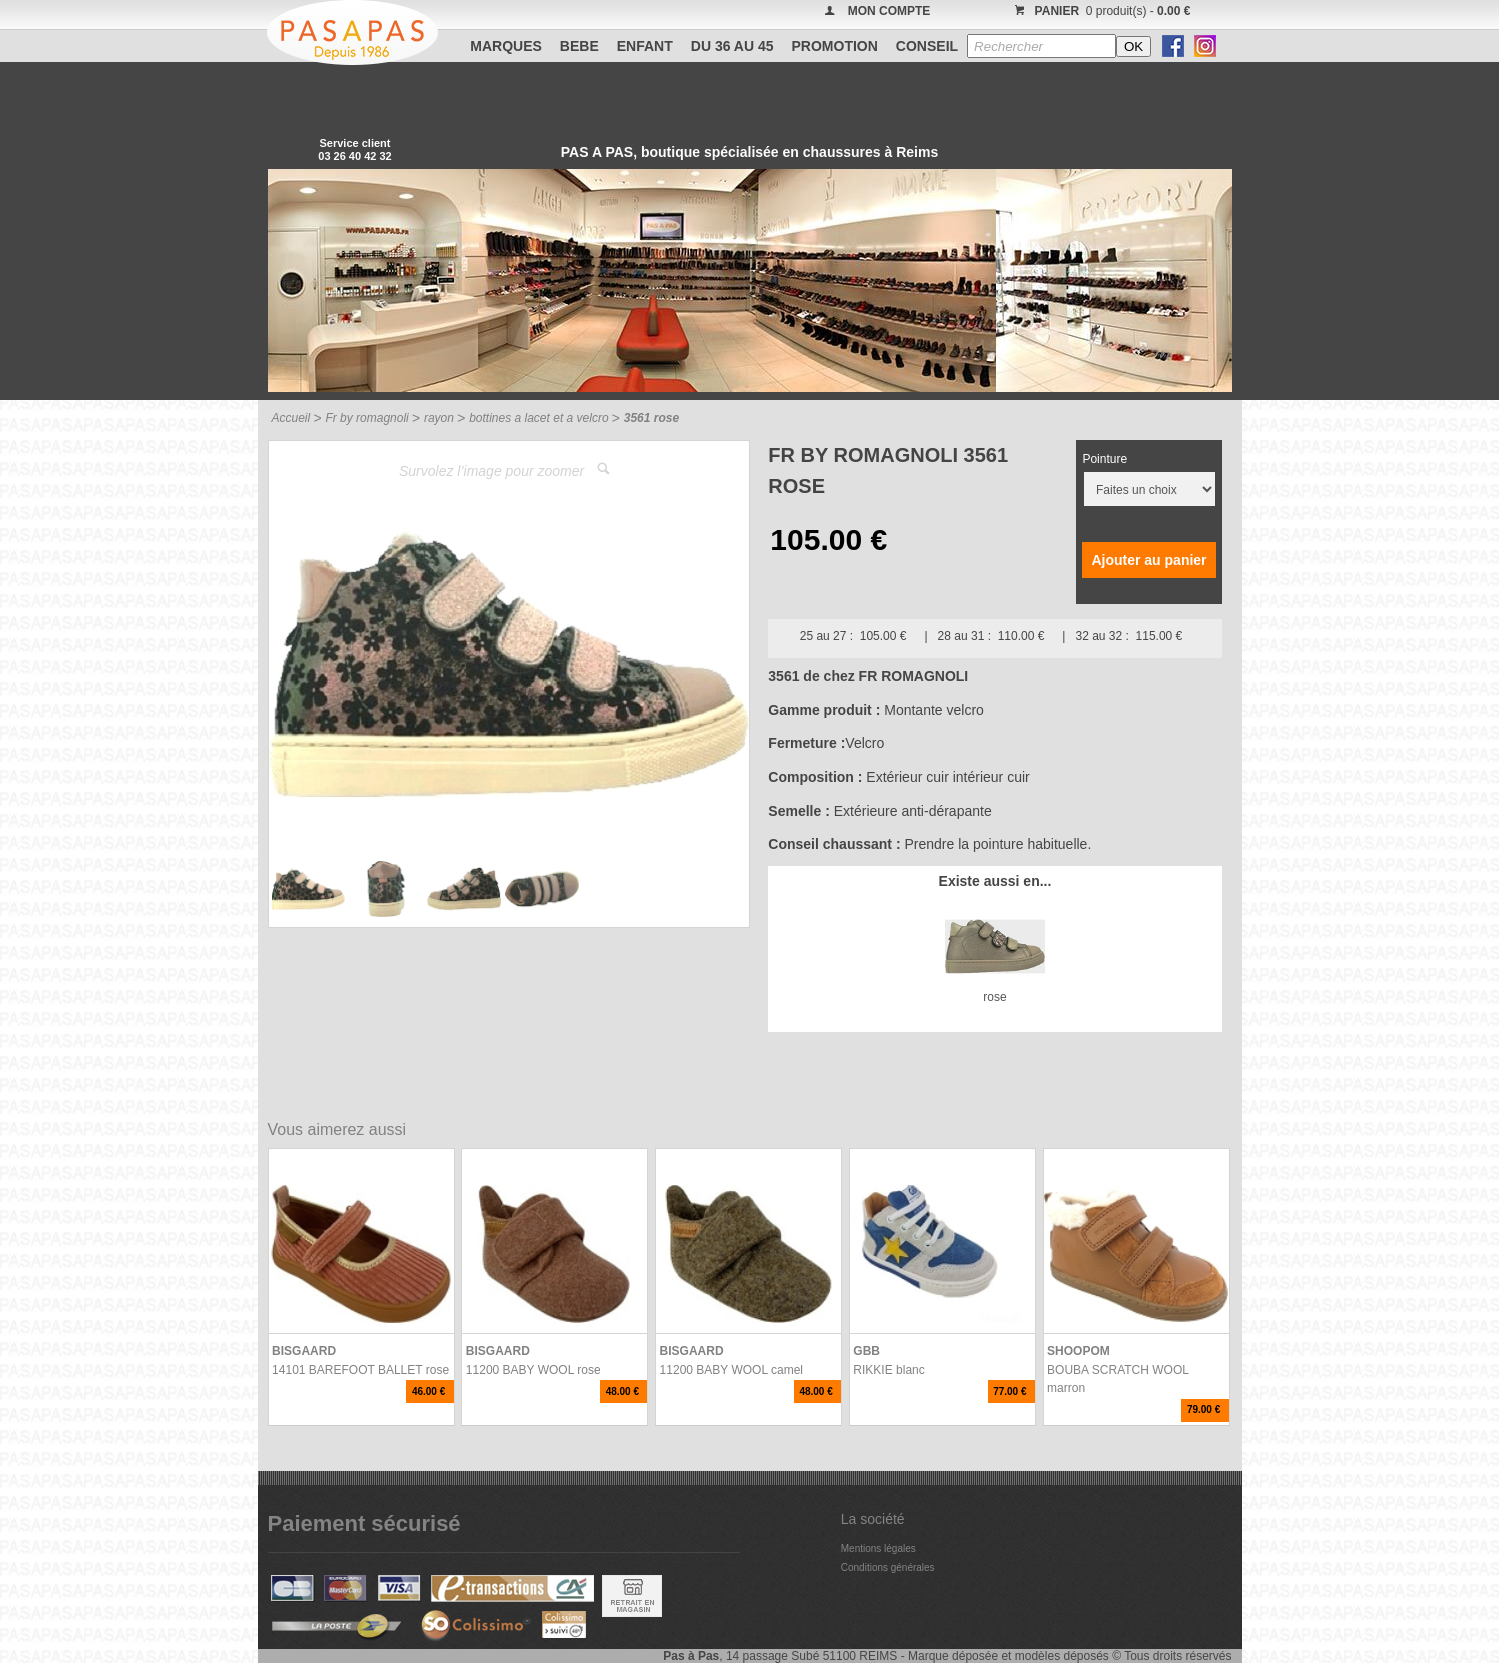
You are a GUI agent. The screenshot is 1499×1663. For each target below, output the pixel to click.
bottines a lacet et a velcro (538, 418)
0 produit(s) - (1100, 11)
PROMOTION (835, 46)
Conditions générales (888, 1567)
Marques (506, 46)
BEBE (579, 46)
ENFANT (645, 46)
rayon (439, 418)
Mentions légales (878, 1548)
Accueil (291, 418)
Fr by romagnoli (366, 418)
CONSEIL (927, 46)
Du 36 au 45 (732, 46)
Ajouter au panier (1148, 560)
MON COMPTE (889, 11)
